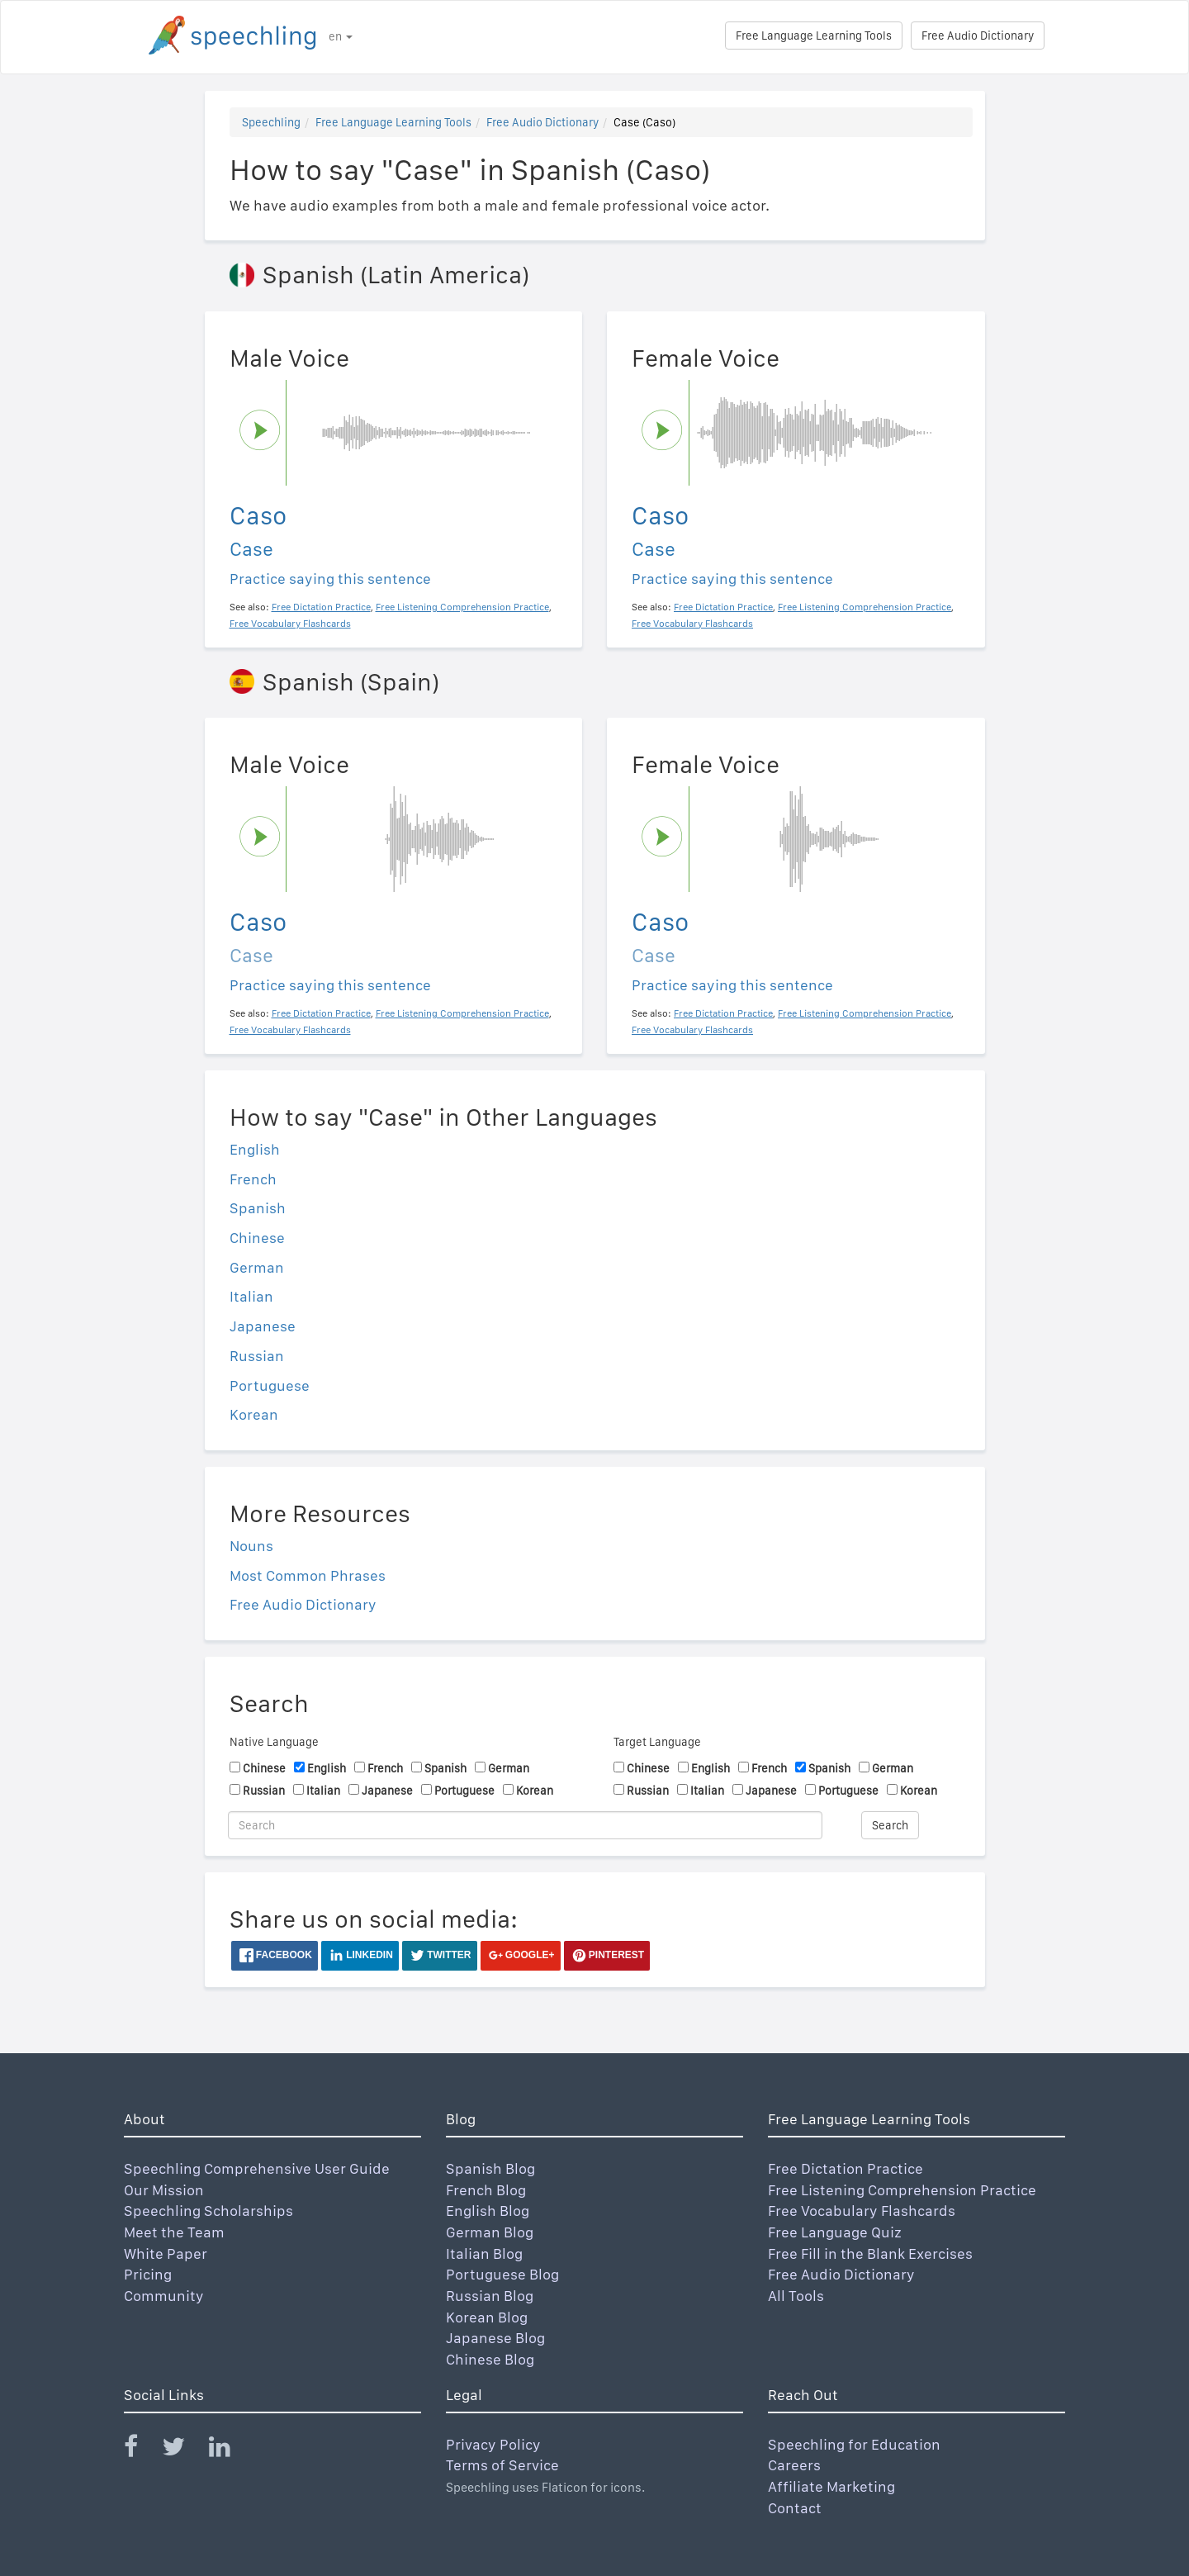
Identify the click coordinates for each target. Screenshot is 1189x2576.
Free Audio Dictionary (977, 35)
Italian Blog (484, 2253)
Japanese (263, 1326)
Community (164, 2295)
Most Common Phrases (308, 1575)
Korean (254, 1414)
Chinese (257, 1237)
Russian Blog (489, 2295)
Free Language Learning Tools (814, 35)
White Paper (165, 2253)
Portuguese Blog (502, 2274)
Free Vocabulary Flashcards (861, 2210)
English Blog (487, 2210)
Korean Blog (487, 2317)
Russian (257, 1355)
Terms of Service (502, 2465)
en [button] (341, 36)
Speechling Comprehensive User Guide (257, 2168)
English (255, 1149)
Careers (794, 2465)
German (257, 1267)
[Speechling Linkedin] (230, 2450)
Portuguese (270, 1385)
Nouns (251, 1545)
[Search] (525, 1825)
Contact (795, 2508)
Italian (251, 1296)
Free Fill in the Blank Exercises (870, 2253)
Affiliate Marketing (831, 2486)
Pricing (148, 2274)
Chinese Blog (490, 2359)
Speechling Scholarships (208, 2210)
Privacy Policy (493, 2444)
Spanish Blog (490, 2168)
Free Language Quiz (835, 2232)
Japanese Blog (495, 2337)
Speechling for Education (854, 2444)
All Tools (796, 2295)
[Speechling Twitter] (184, 2450)
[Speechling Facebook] (141, 2450)
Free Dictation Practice (845, 2168)
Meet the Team (174, 2232)
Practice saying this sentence (330, 578)
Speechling (271, 122)
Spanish (258, 1208)
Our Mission (164, 2190)
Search (890, 1825)
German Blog (489, 2232)
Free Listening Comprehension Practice (902, 2190)
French (253, 1179)
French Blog (486, 2190)
